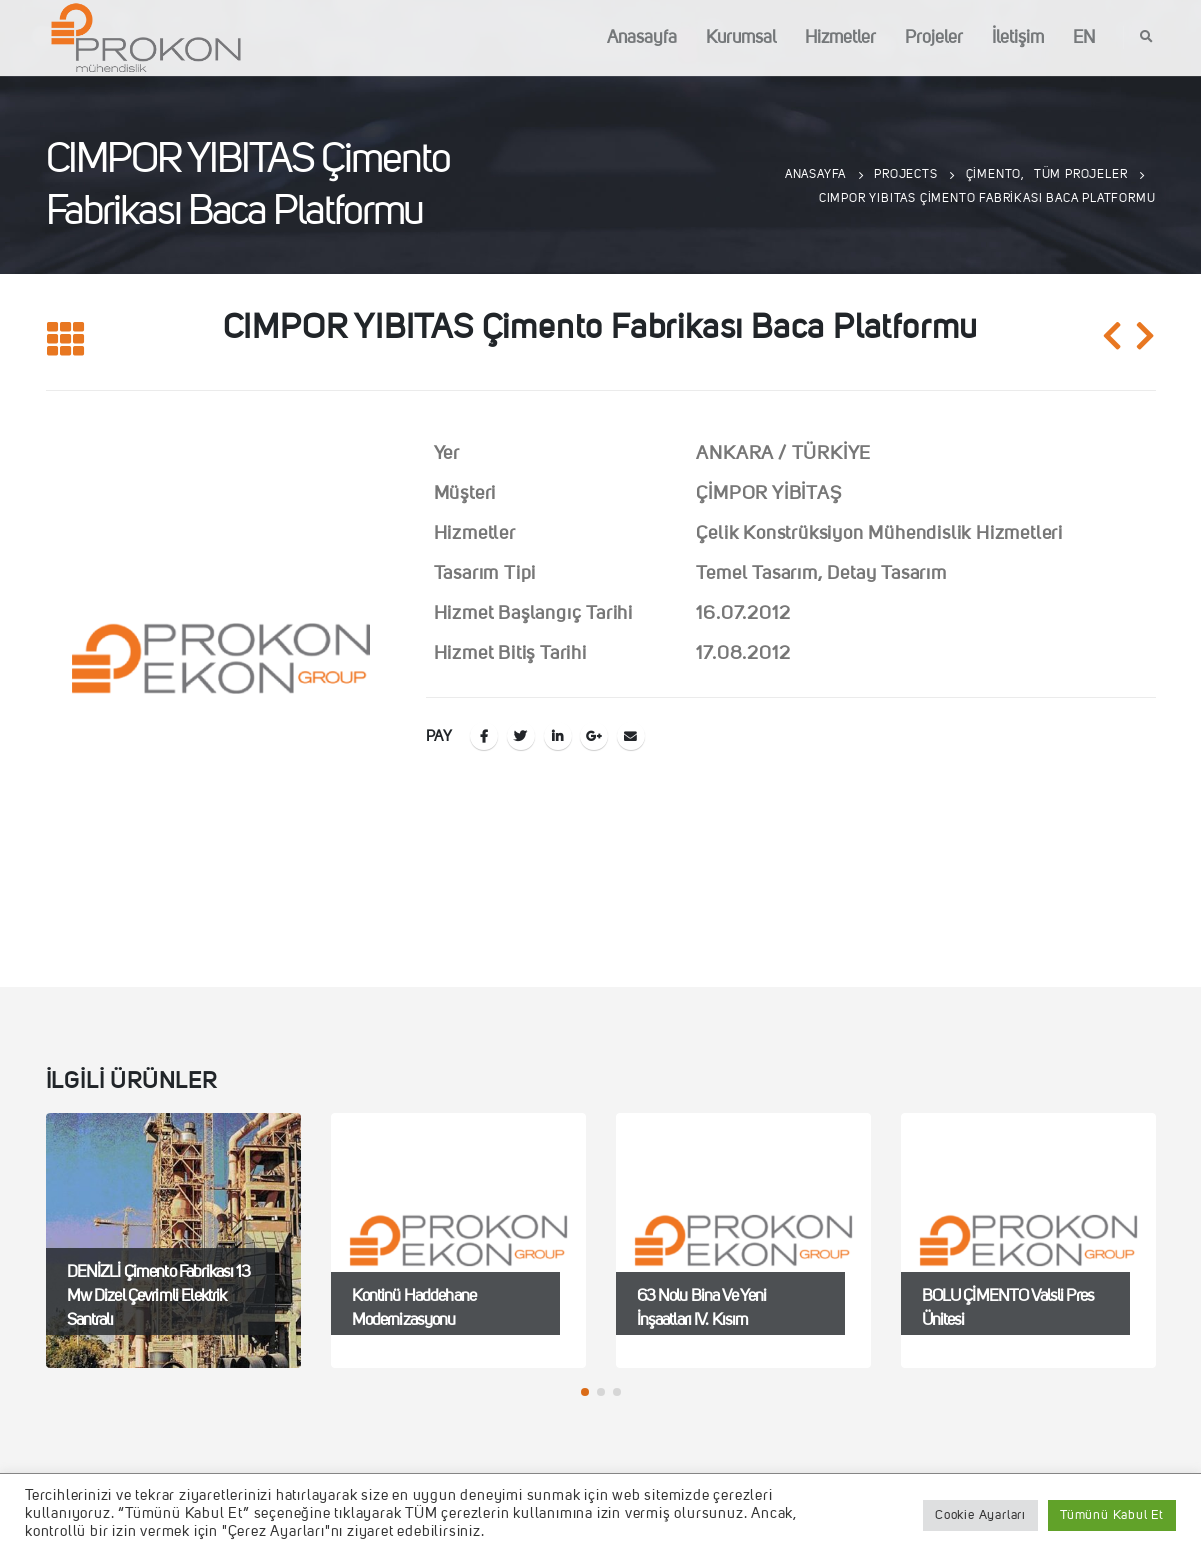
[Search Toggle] (1147, 38)
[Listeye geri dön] (66, 340)
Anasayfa (642, 38)
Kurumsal (741, 38)
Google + (594, 736)
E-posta (631, 736)
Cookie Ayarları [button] (980, 1515)
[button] (585, 1392)
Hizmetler (840, 38)
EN (1084, 38)
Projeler (934, 38)
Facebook (484, 736)
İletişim (1018, 38)
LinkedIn (558, 736)
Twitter (521, 736)
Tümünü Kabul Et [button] (1112, 1515)
